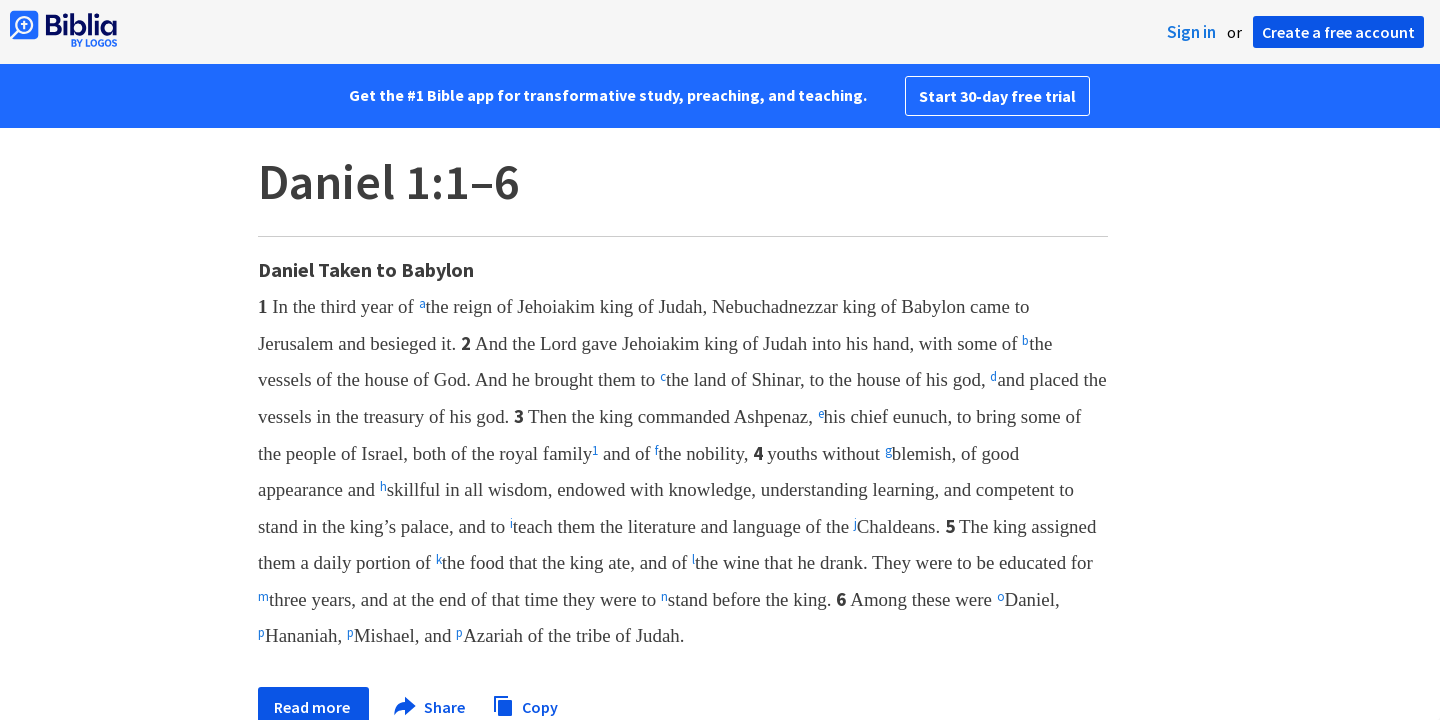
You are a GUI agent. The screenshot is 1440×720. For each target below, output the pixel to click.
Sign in (1191, 32)
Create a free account (1338, 32)
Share (430, 707)
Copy (525, 704)
